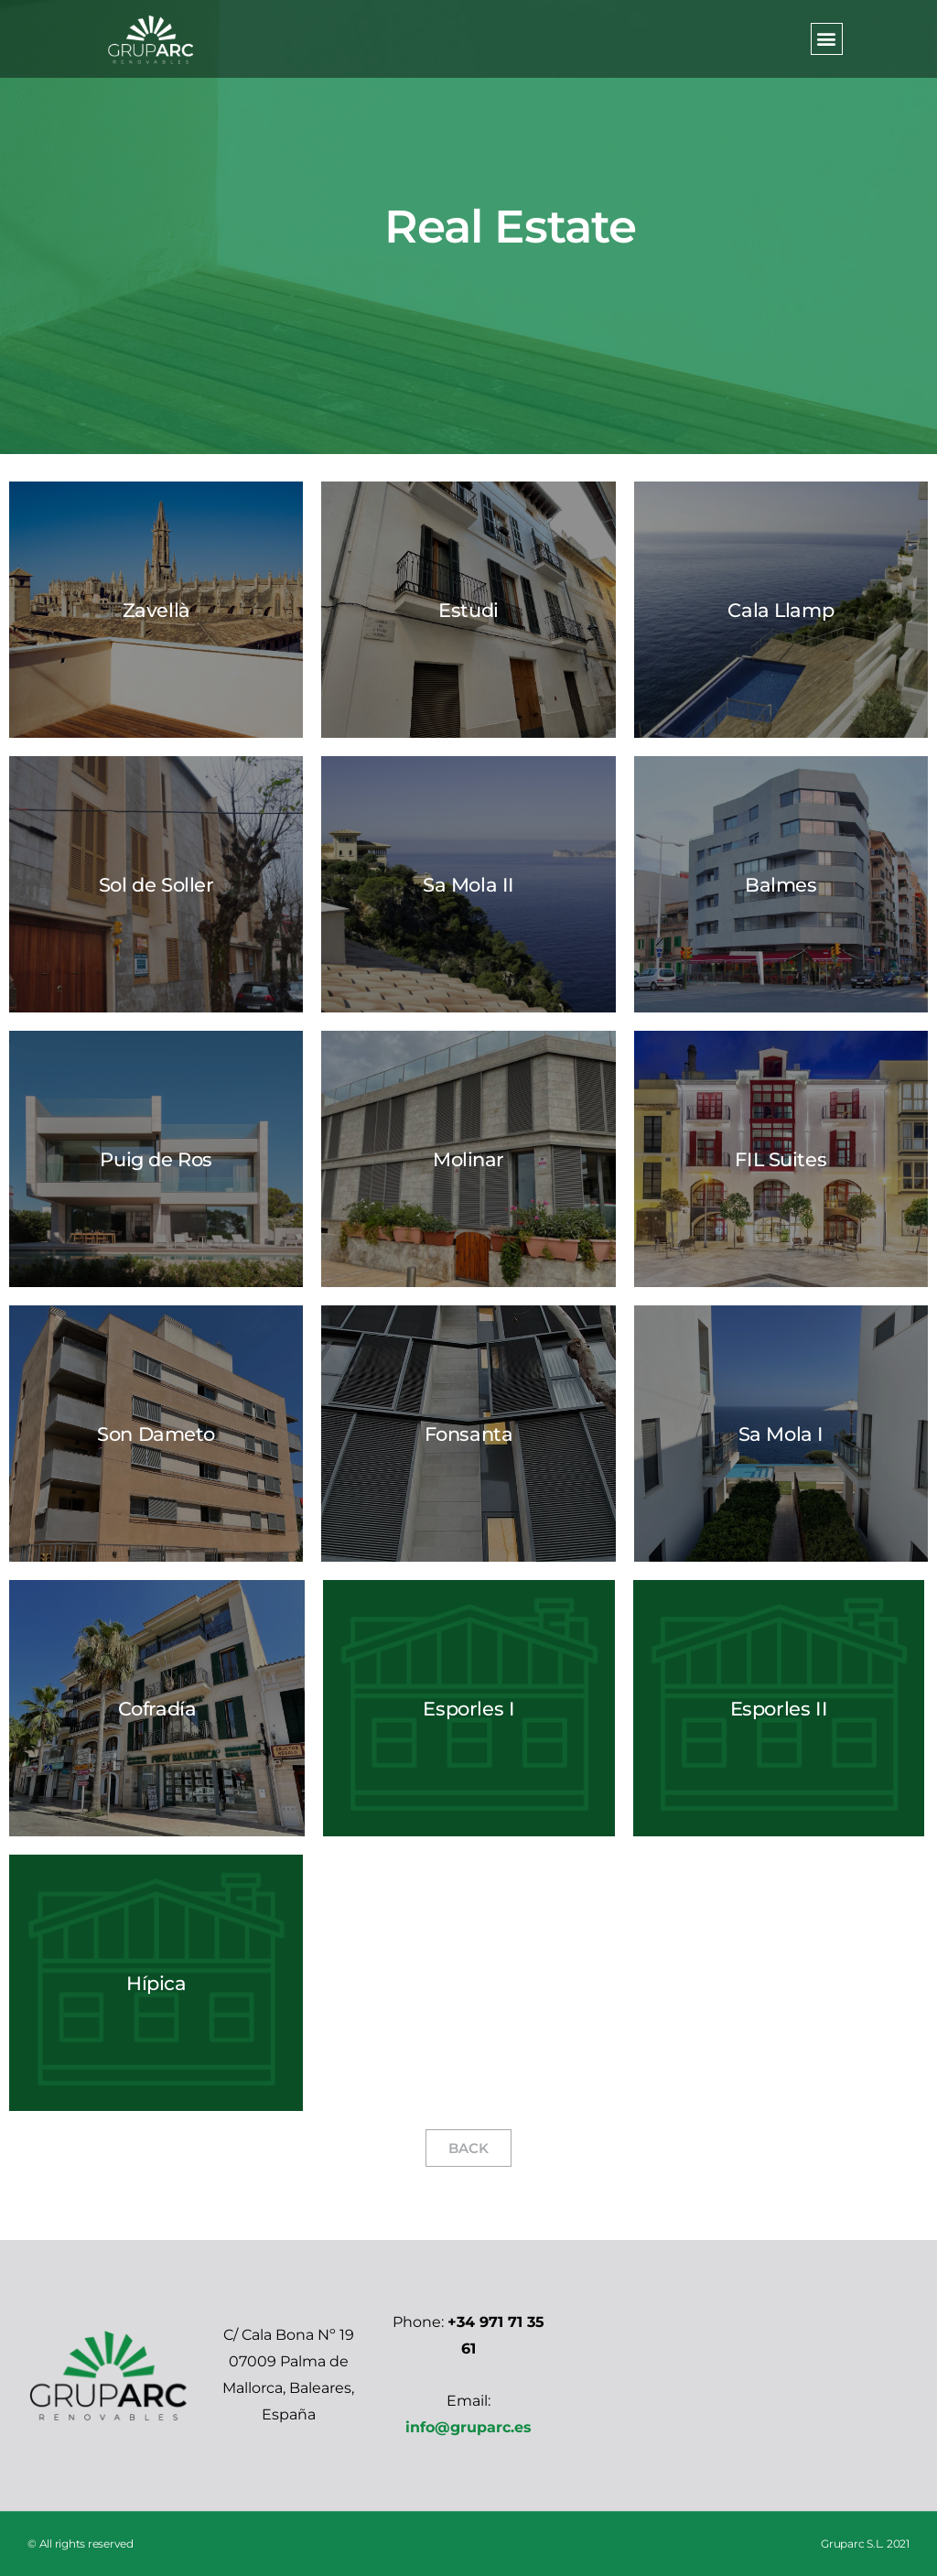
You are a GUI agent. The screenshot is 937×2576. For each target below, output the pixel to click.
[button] (827, 39)
